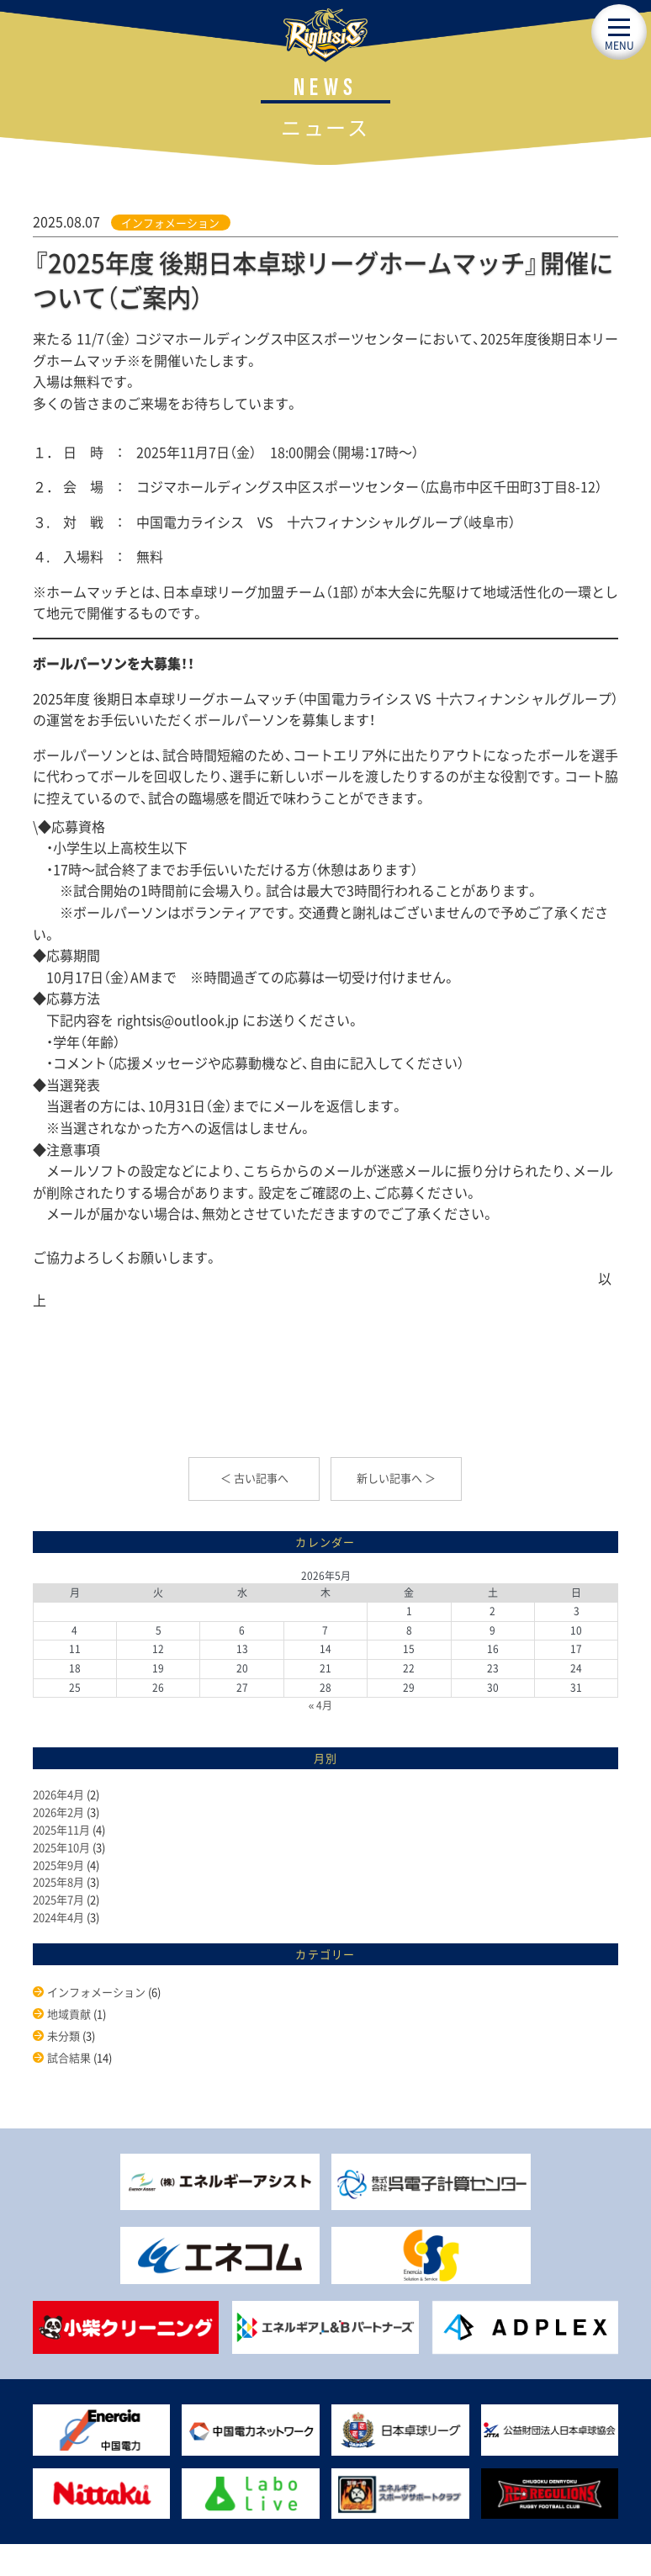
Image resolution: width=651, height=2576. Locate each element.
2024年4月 (58, 1917)
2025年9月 (58, 1865)
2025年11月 (61, 1829)
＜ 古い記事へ (254, 1478)
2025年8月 (58, 1882)
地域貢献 (69, 2014)
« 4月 (321, 1705)
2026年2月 (58, 1812)
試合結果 (69, 2057)
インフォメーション (170, 223)
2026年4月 (58, 1794)
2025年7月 (58, 1899)
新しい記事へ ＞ (396, 1478)
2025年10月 (61, 1847)
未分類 (63, 2035)
